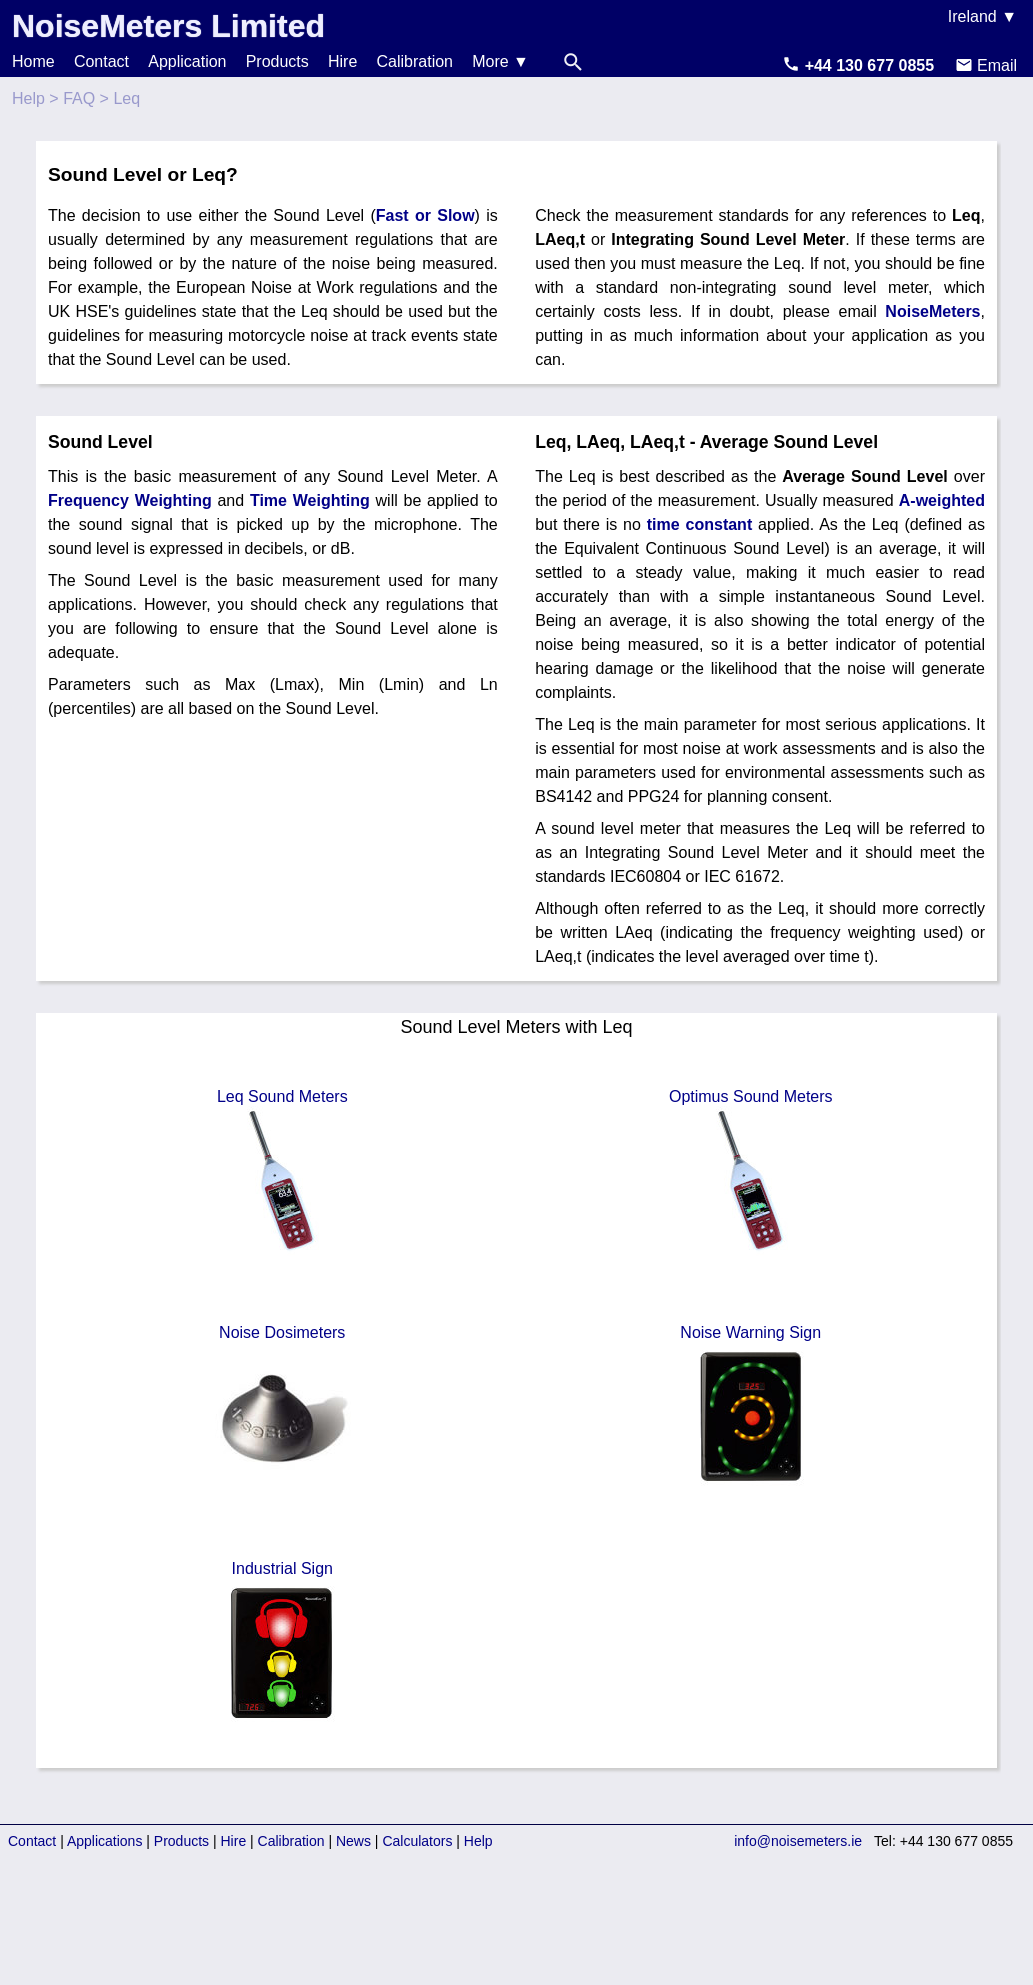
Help (28, 98)
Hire (342, 61)
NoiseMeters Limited (168, 26)
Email (986, 65)
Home (33, 61)
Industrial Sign (282, 1644)
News (353, 1841)
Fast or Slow (425, 215)
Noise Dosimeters (282, 1408)
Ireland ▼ (982, 16)
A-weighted (942, 500)
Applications (105, 1841)
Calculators (417, 1841)
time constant (699, 524)
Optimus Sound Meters (751, 1172)
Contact (101, 61)
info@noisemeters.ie (798, 1841)
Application (187, 61)
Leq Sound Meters (282, 1172)
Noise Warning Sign (751, 1408)
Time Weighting (310, 500)
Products (277, 61)
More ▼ (500, 61)
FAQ (79, 98)
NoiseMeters (932, 311)
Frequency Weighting (130, 500)
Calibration (415, 61)
